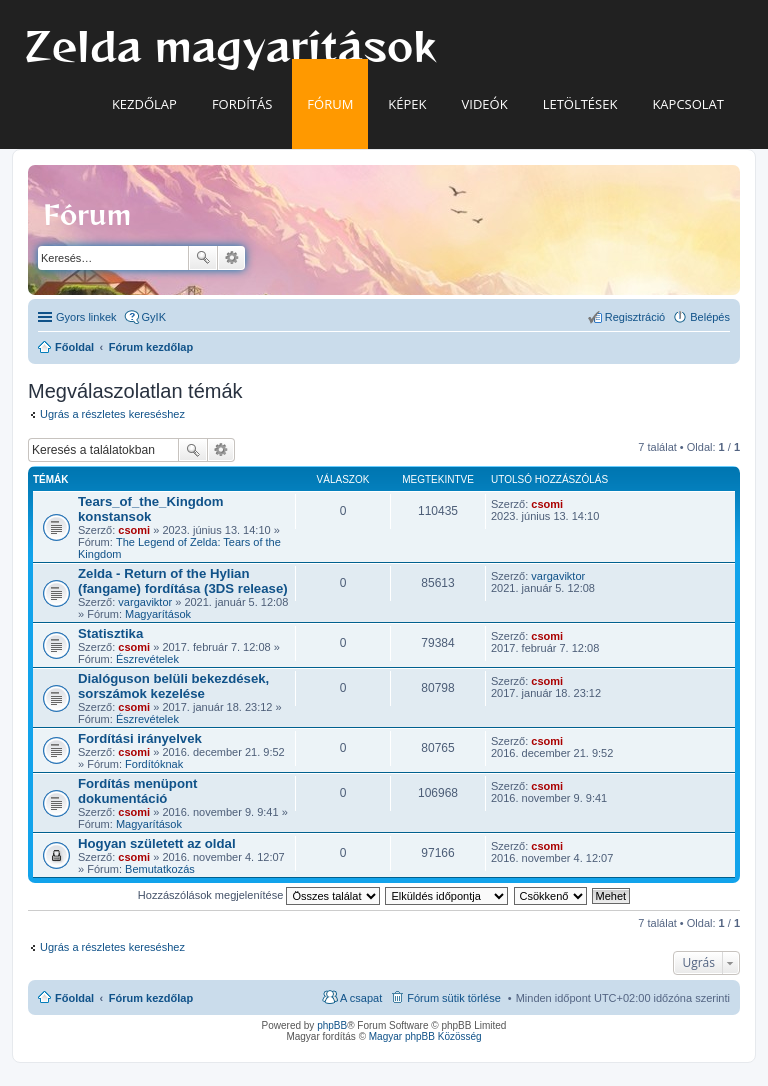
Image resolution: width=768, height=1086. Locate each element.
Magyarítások (158, 614)
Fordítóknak (154, 764)
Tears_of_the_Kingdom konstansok (151, 509)
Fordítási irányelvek (140, 738)
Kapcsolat (688, 104)
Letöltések (580, 104)
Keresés (203, 258)
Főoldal (74, 998)
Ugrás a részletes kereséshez (112, 414)
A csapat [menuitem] (361, 998)
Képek (407, 104)
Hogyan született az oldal (157, 843)
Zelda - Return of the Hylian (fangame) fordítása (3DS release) (183, 581)
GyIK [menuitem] (154, 317)
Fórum (330, 104)
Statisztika (110, 633)
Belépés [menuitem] (710, 317)
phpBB (332, 1025)
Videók (485, 104)
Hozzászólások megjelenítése (259, 895)
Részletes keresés (231, 258)
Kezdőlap (144, 104)
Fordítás (242, 104)
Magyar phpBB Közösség (425, 1036)
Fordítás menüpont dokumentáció (137, 791)
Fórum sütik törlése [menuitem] (454, 998)
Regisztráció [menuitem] (635, 317)
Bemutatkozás (160, 869)
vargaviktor (145, 602)
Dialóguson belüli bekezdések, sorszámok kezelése (173, 686)
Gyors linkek (86, 317)
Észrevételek (147, 659)
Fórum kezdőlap (151, 998)
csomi (134, 530)
